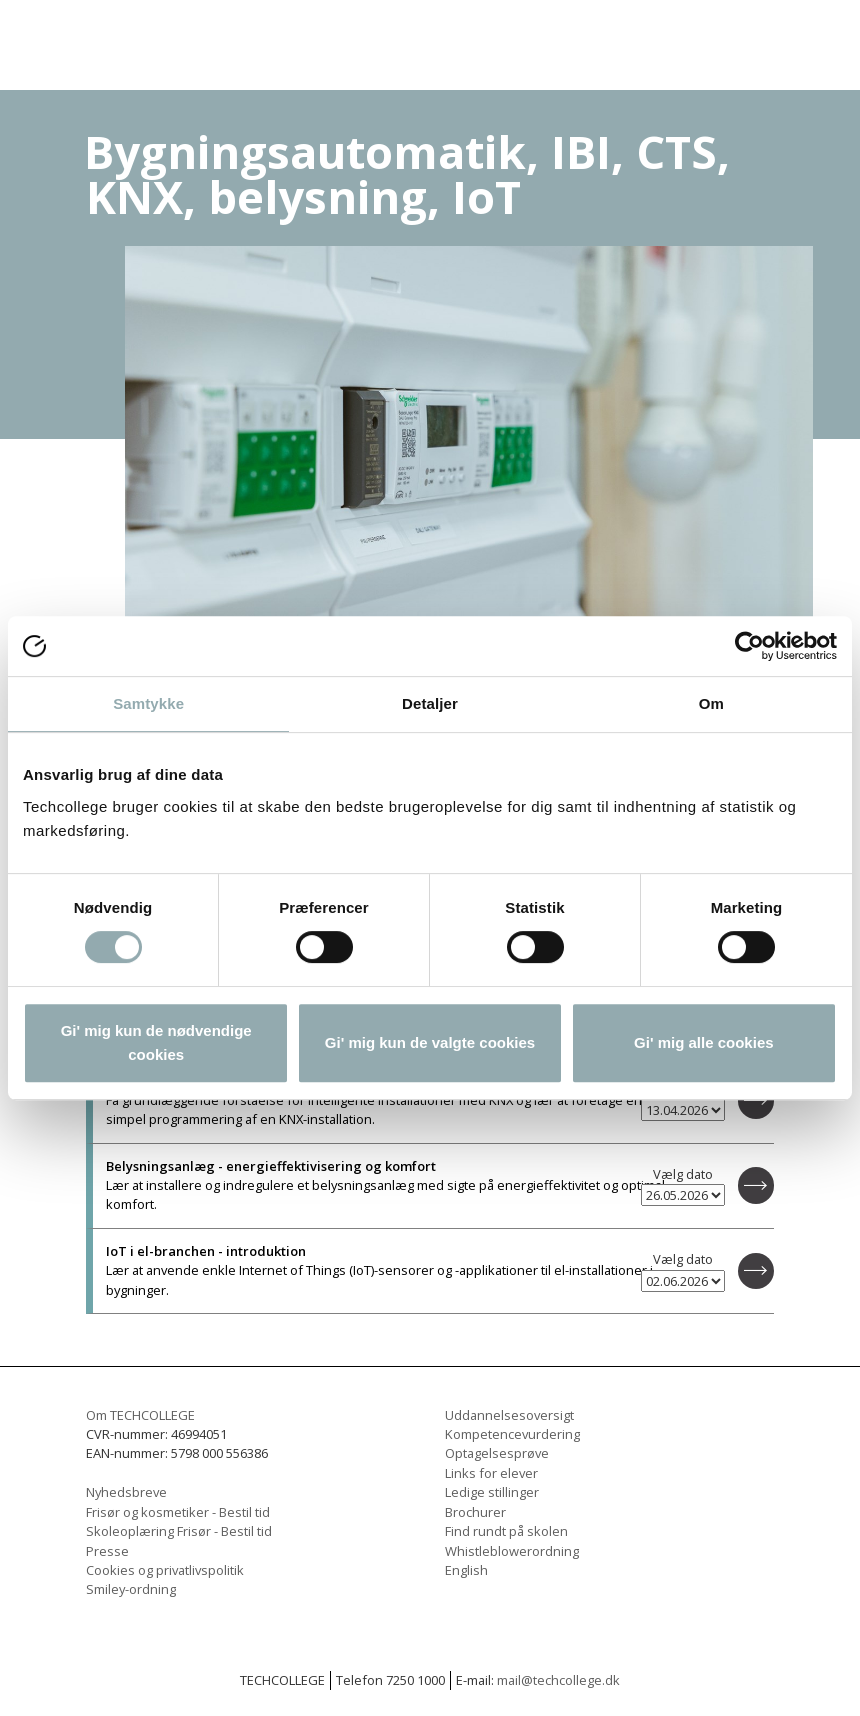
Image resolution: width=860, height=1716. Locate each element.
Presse (107, 1551)
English (466, 1570)
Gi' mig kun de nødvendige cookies (156, 1042)
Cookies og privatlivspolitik (165, 1570)
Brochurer (475, 1512)
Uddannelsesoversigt (509, 1415)
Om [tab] (711, 703)
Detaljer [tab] (430, 703)
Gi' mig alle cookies (703, 1042)
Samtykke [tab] (148, 703)
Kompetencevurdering (512, 1434)
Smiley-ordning (131, 1589)
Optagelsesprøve (497, 1453)
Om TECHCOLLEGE (140, 1415)
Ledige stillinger (492, 1492)
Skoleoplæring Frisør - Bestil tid (179, 1531)
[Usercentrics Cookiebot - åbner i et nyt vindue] (749, 646)
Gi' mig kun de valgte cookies (430, 1042)
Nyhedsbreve (126, 1492)
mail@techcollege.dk (558, 1680)
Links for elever (491, 1473)
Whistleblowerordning (512, 1551)
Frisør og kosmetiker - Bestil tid (178, 1512)
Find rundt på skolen (506, 1531)
